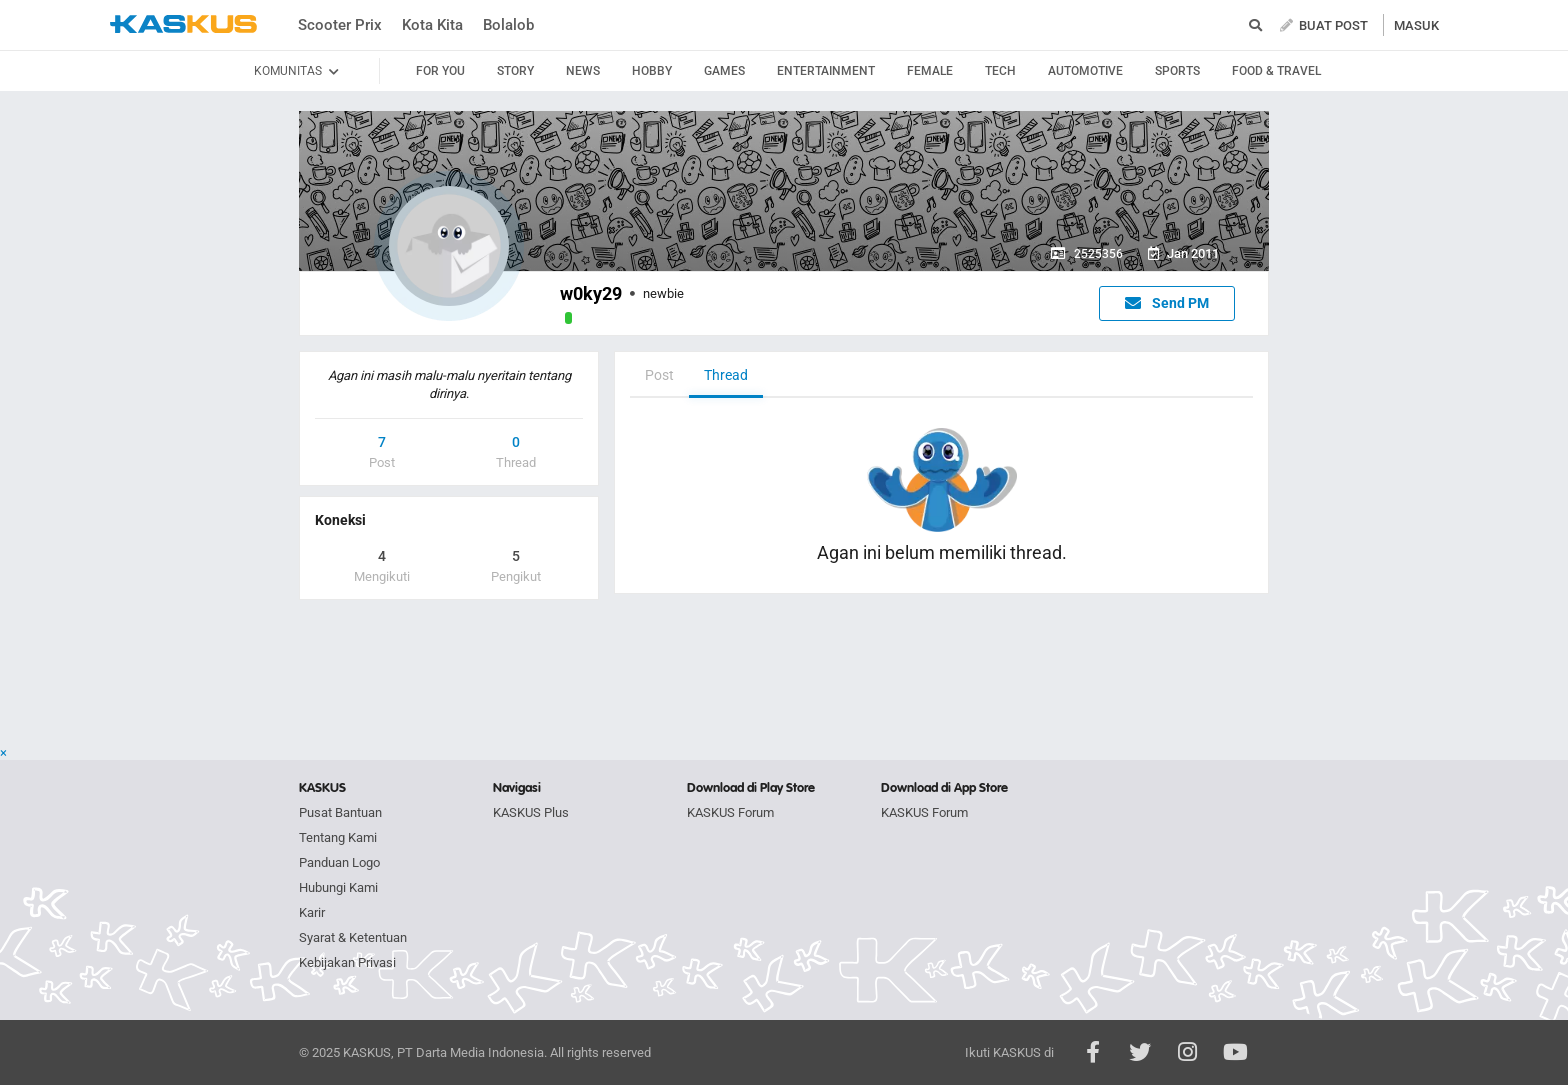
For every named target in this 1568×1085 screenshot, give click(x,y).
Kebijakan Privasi (347, 962)
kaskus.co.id (183, 24)
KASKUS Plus (531, 812)
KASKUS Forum (730, 812)
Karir (312, 912)
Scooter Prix (340, 25)
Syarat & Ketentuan (353, 937)
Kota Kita (432, 25)
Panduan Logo (339, 862)
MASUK (1416, 25)
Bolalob (508, 25)
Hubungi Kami (338, 887)
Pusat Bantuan (340, 812)
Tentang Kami (338, 837)
